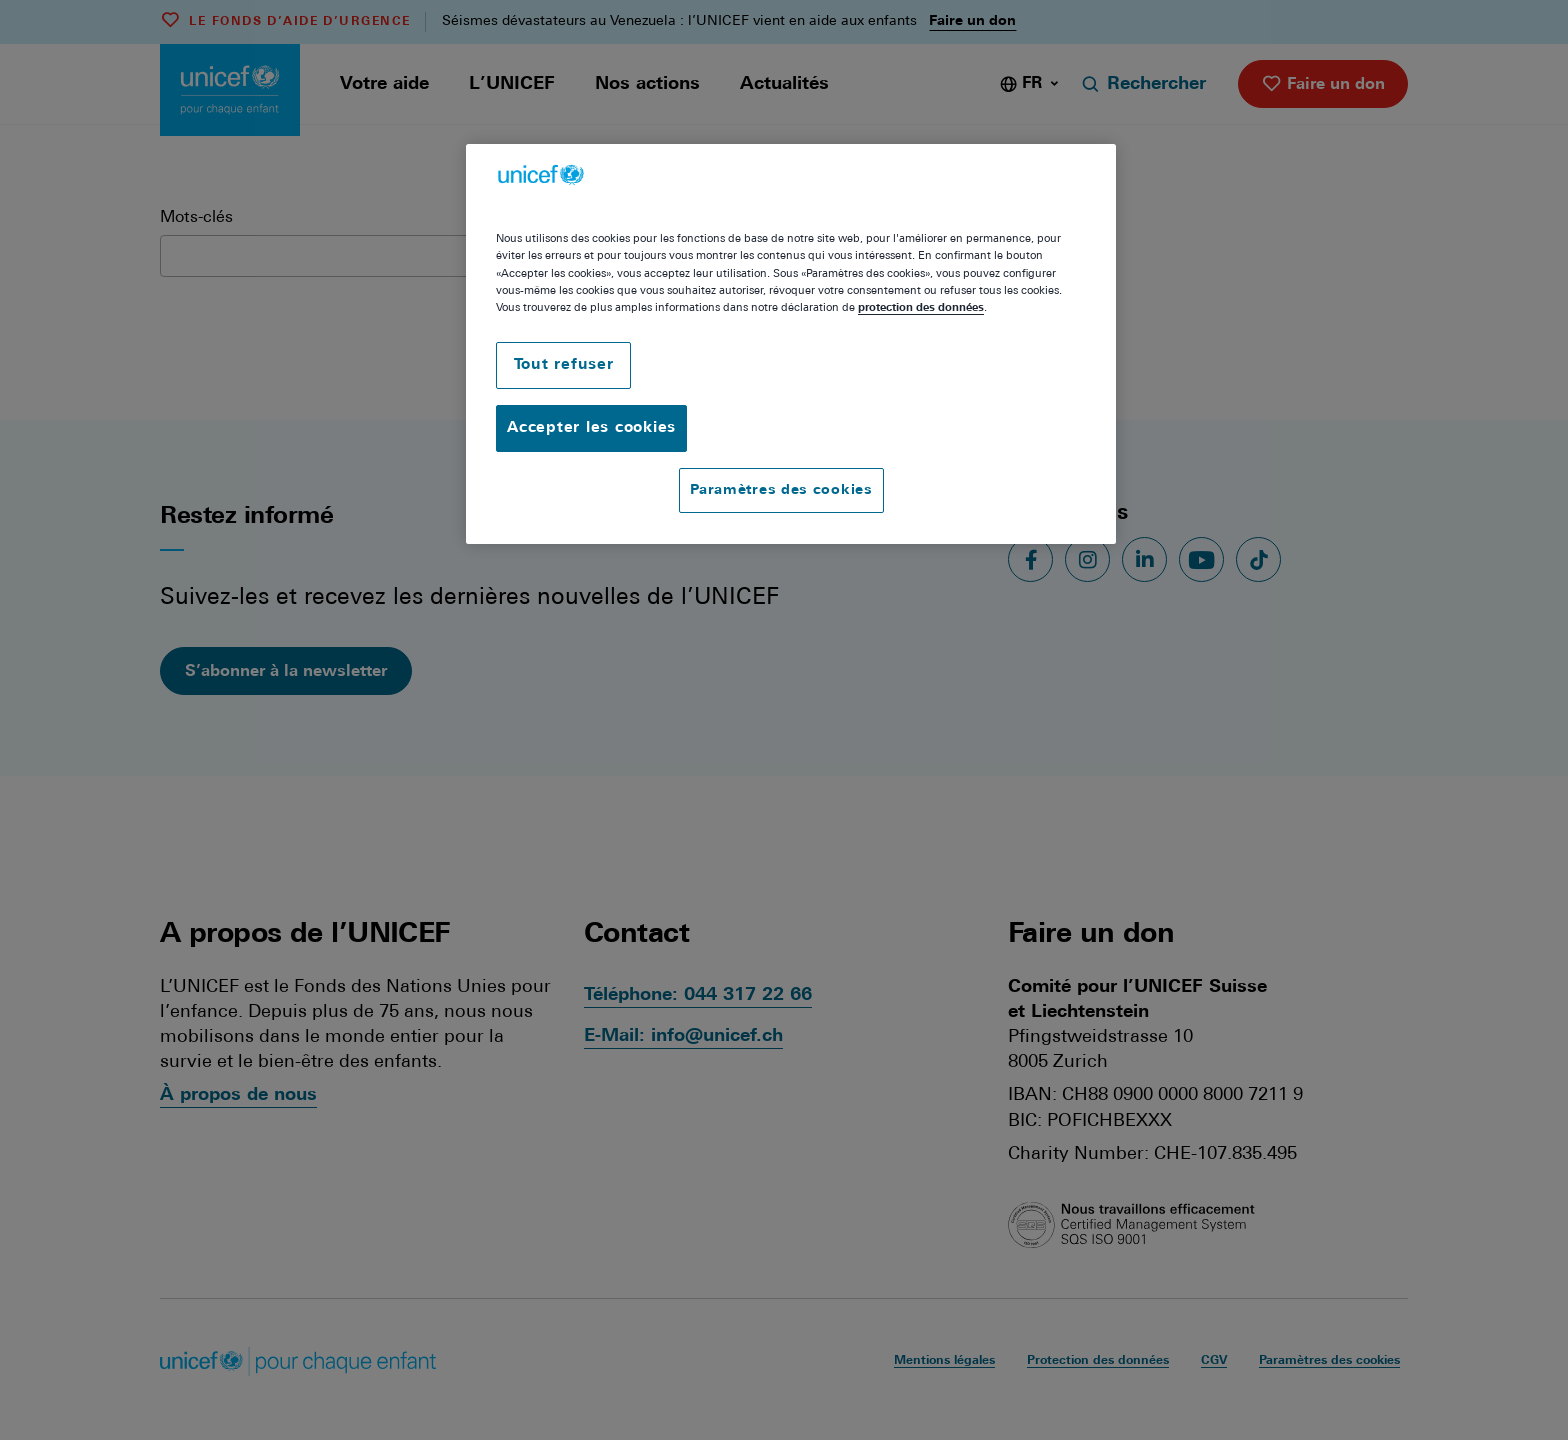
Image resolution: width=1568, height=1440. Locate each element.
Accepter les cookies (591, 428)
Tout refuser (564, 365)
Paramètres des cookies (781, 490)
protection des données (921, 308)
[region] (791, 344)
